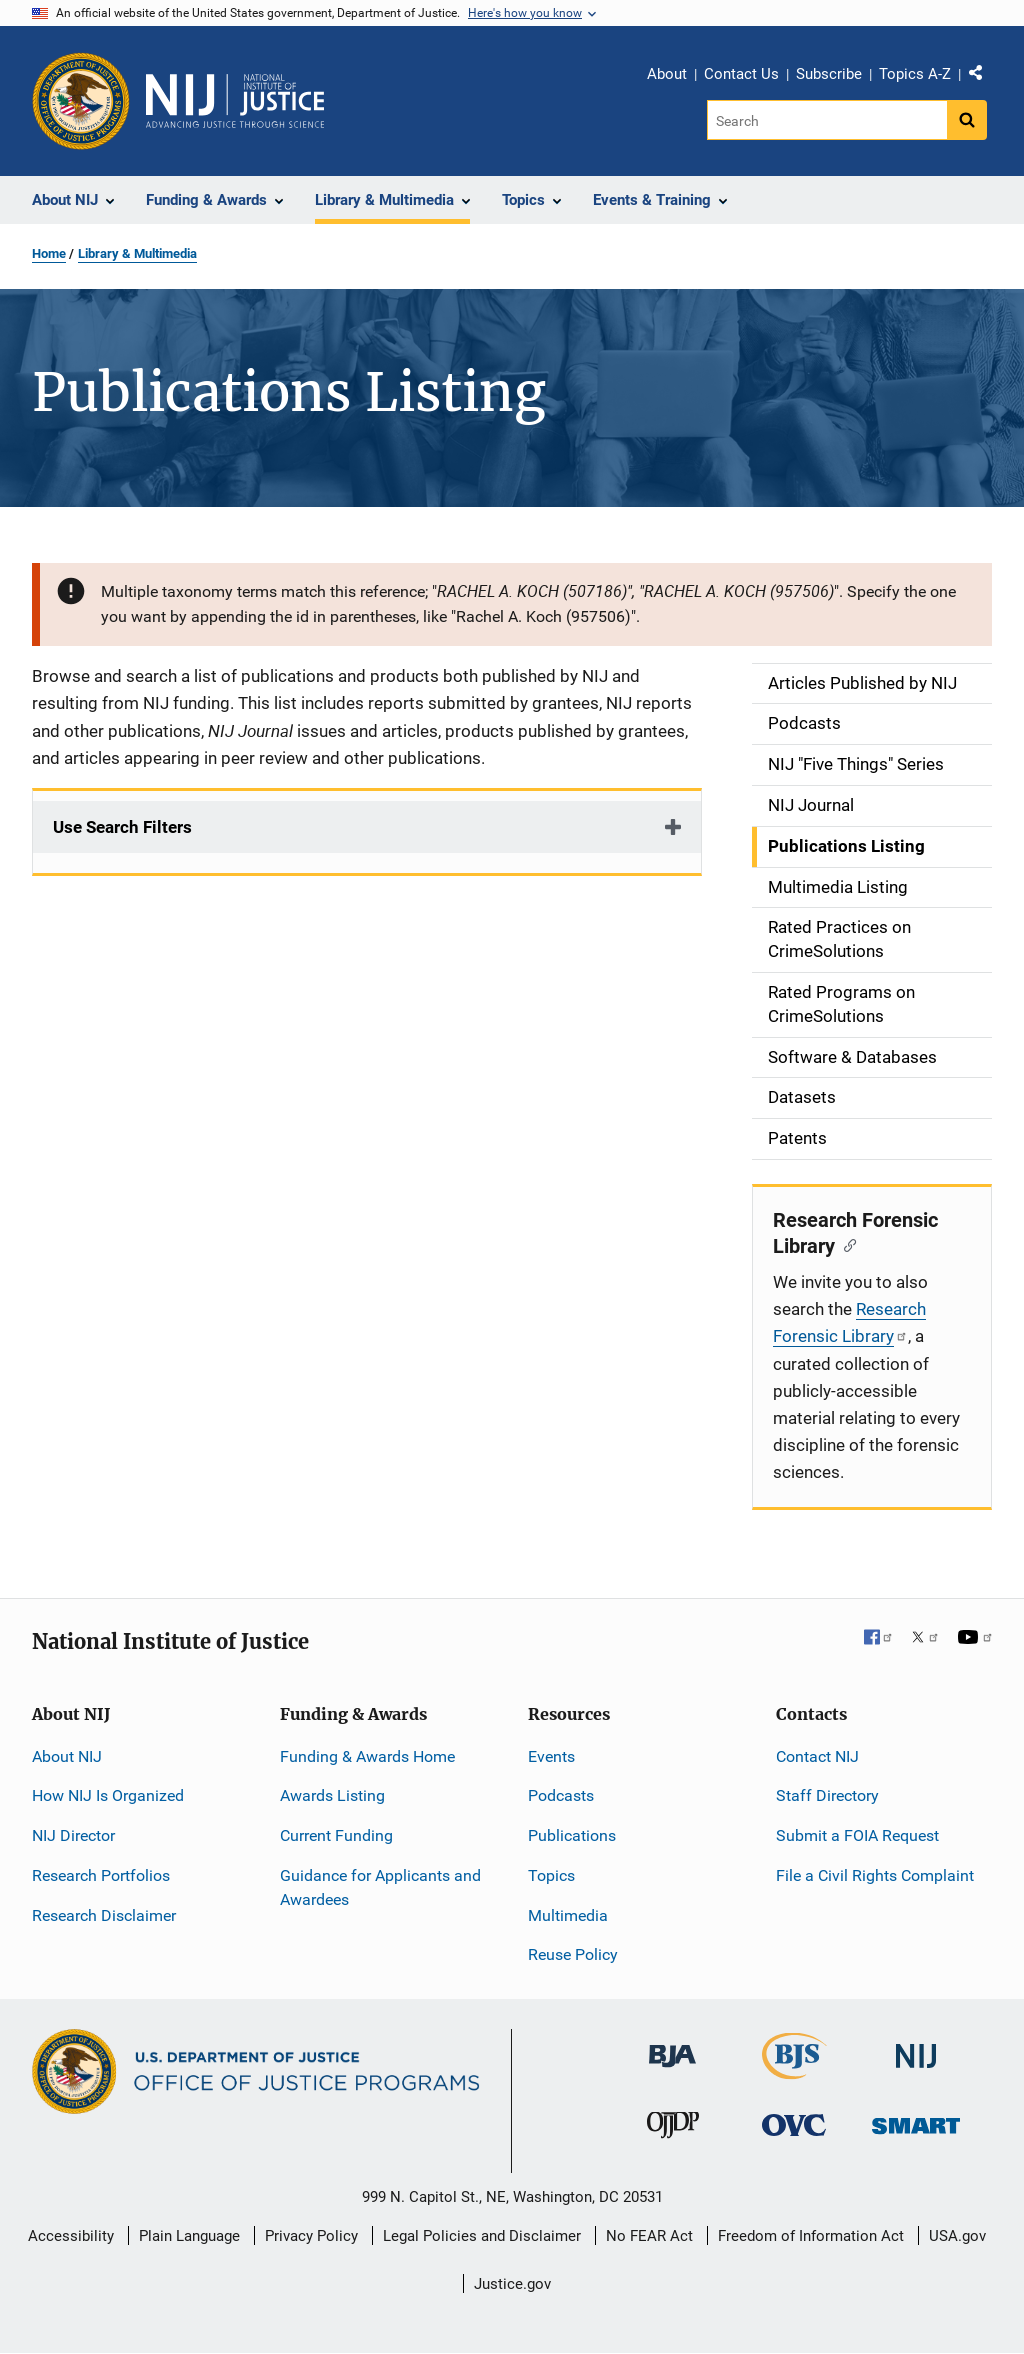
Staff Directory (827, 1795)
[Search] (828, 120)
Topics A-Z (915, 74)
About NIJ (67, 1756)
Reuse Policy (573, 1954)
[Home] (235, 101)
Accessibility (71, 2236)
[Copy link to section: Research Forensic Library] (845, 1244)
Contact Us (741, 74)
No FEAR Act (649, 2236)
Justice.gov (512, 2284)
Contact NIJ (817, 1756)
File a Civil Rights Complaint (875, 1875)
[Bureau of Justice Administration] (672, 2046)
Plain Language (189, 2236)
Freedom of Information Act (811, 2236)
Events (551, 1756)
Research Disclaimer (104, 1915)
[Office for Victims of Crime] (794, 2124)
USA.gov (957, 2236)
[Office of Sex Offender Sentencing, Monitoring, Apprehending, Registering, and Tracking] (916, 2120)
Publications (572, 1835)
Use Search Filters (122, 827)
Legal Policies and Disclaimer (482, 2236)
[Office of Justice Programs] (81, 101)
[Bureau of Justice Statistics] (794, 2070)
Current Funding (336, 1835)
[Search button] (967, 120)
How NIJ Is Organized (108, 1795)
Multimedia (568, 1915)
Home (49, 253)
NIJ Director (73, 1835)
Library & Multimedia (137, 253)
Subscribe (829, 74)
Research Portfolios (101, 1875)
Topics (551, 1875)
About (667, 74)
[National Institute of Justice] (916, 2047)
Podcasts (561, 1795)
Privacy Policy (311, 2236)
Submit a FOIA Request (857, 1835)
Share (983, 77)
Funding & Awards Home (367, 1756)
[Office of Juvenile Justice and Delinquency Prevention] (673, 2129)
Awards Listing (332, 1795)
